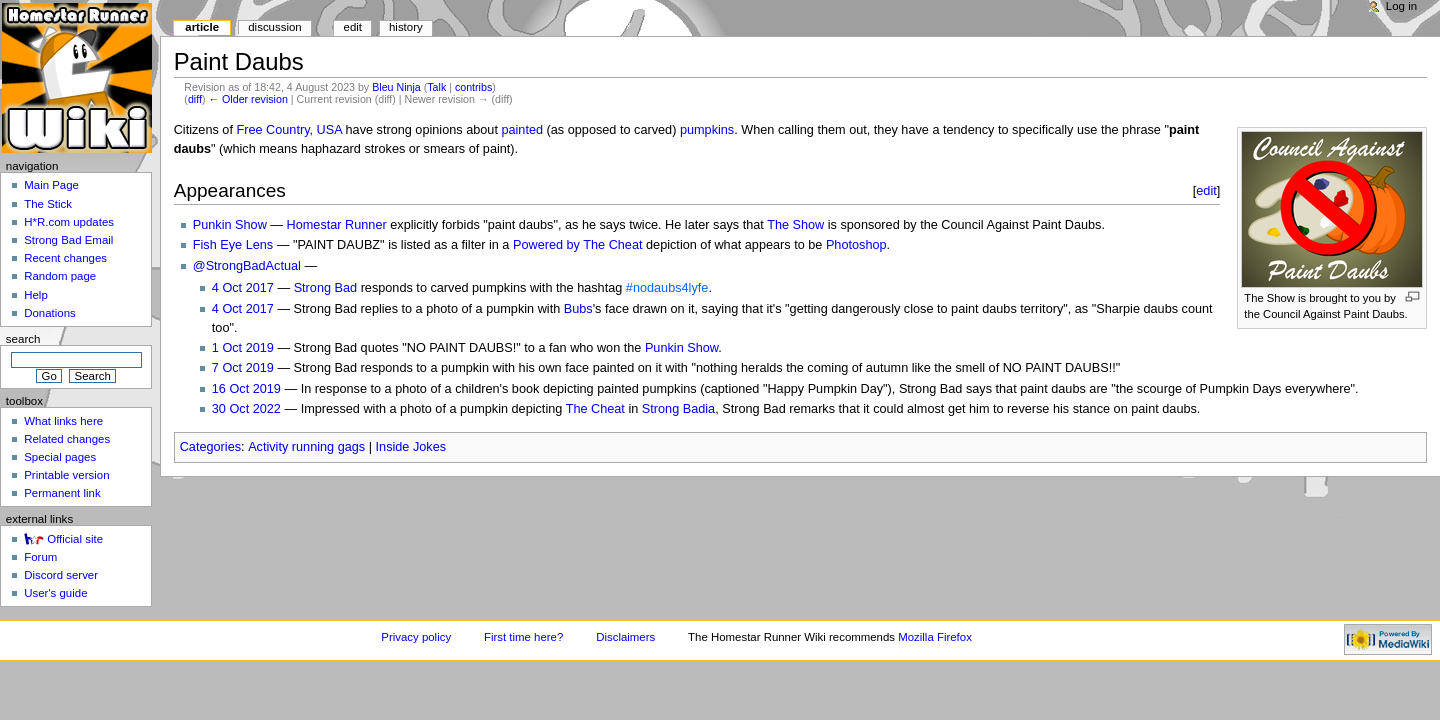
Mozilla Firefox (935, 637)
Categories (210, 447)
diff (195, 99)
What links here (63, 421)
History (406, 27)
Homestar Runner (337, 225)
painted (522, 130)
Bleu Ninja (396, 87)
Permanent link (62, 493)
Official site (75, 539)
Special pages (60, 457)
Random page (60, 276)
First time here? (523, 637)
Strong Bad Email (68, 240)
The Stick (48, 204)
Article (202, 27)
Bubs (578, 309)
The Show (795, 225)
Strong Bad (325, 288)
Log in (1401, 6)
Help (36, 295)
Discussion (274, 27)
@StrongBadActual (247, 266)
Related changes (67, 439)
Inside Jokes (411, 447)
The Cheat (595, 409)
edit (1206, 190)
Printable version (66, 475)
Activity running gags (306, 447)
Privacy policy (416, 637)
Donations (50, 313)
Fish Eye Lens (233, 245)
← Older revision (247, 99)
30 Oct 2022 (246, 409)
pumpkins (707, 130)
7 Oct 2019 (243, 368)
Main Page (51, 185)
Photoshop (856, 245)
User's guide (55, 593)
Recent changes (65, 258)
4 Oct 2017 (243, 288)
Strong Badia (678, 409)
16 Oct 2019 (246, 389)
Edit (353, 27)
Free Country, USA (289, 130)
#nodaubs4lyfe (667, 288)
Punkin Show (230, 225)
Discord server (61, 575)
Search (23, 339)
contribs (473, 87)
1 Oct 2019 (243, 348)
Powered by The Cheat (578, 245)
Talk (436, 87)
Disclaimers (625, 637)
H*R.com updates (69, 222)
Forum (40, 557)
